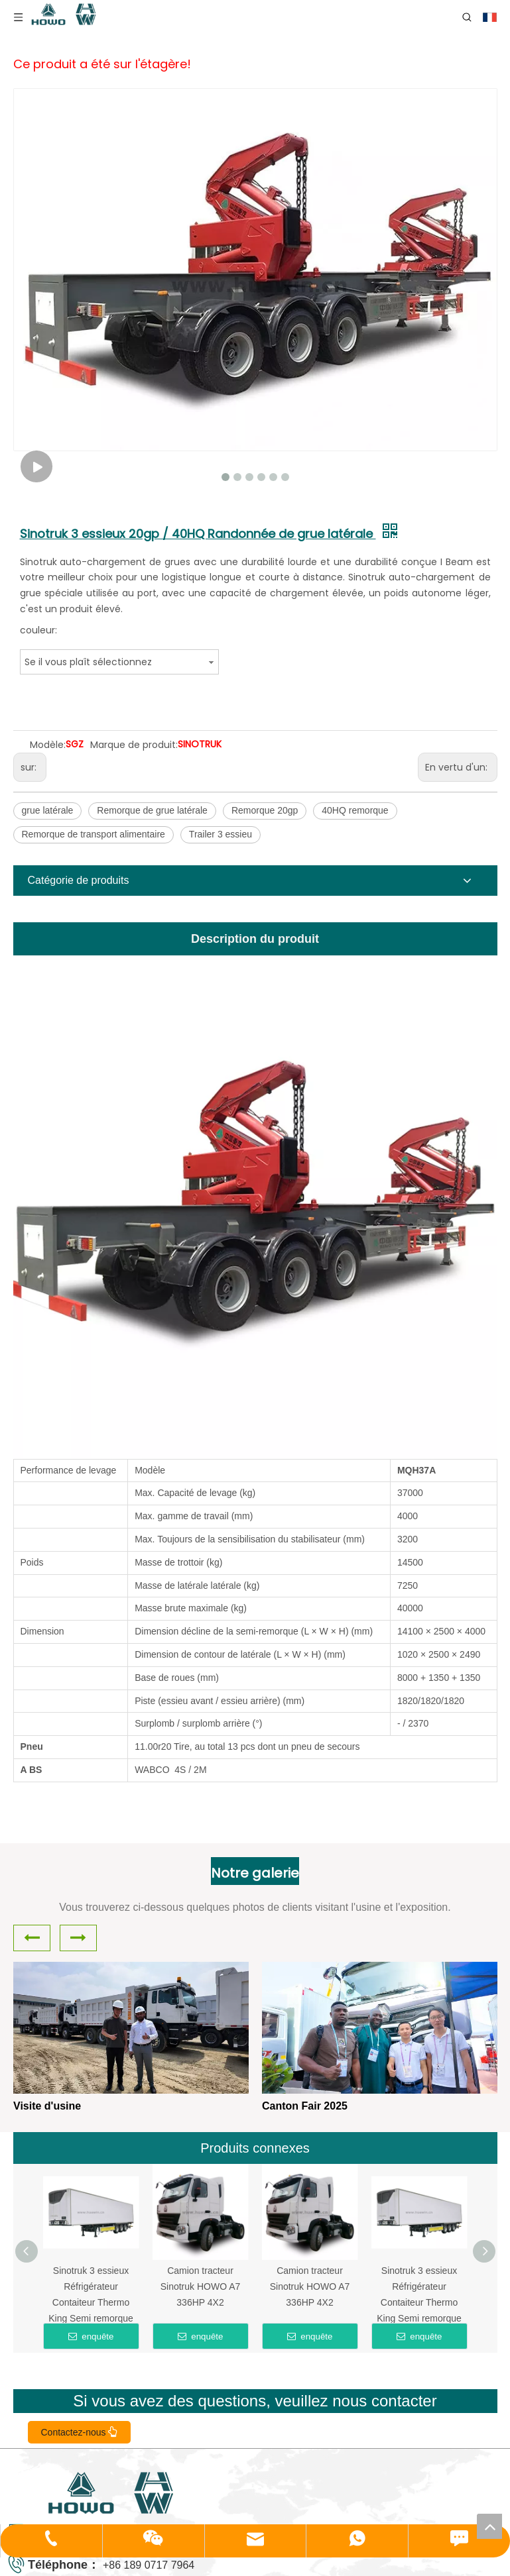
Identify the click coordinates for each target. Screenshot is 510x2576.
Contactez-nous (79, 2432)
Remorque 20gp (264, 810)
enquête (91, 2336)
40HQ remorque (355, 810)
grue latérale (48, 810)
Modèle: (48, 744)
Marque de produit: (134, 744)
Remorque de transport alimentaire (93, 834)
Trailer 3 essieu (220, 834)
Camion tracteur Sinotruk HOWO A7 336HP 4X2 (200, 2286)
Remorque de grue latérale (152, 810)
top (489, 2526)
